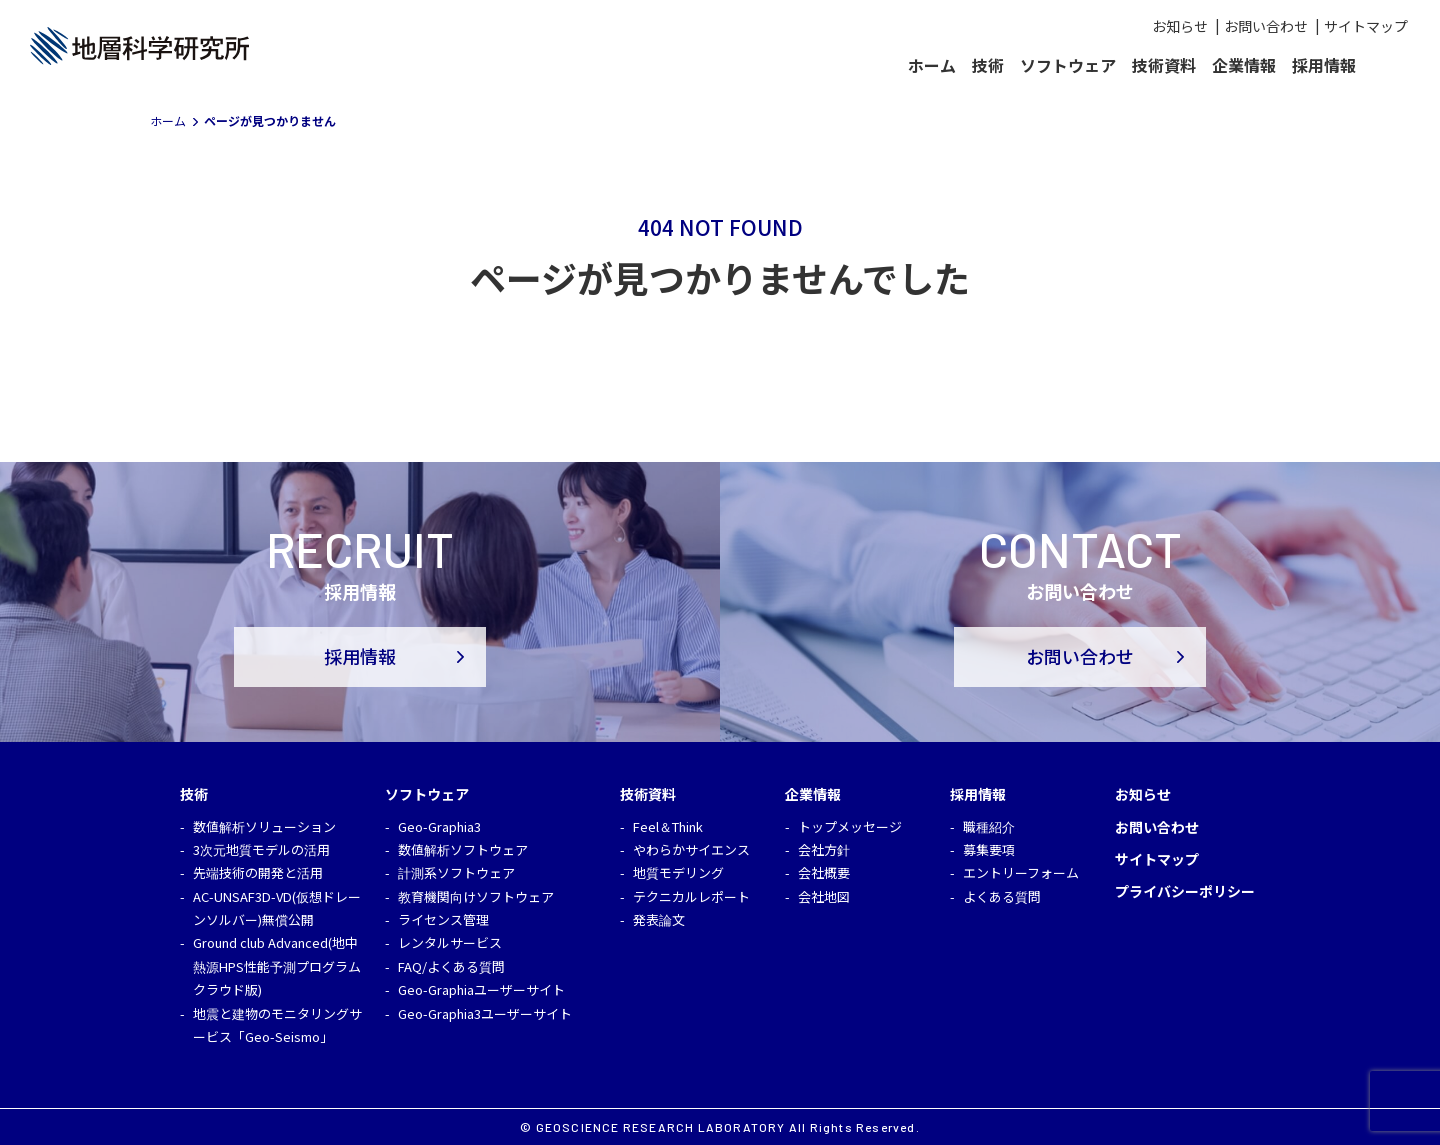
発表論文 (659, 919)
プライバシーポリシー (1185, 891)
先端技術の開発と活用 (258, 872)
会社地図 (824, 896)
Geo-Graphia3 (439, 826)
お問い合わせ (1266, 26)
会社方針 (824, 849)
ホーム (932, 65)
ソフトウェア (1068, 65)
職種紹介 (989, 826)
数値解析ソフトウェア (463, 849)
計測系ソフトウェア (456, 872)
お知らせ (1180, 26)
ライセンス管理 (443, 919)
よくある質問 (1002, 896)
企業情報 (1244, 65)
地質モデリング (678, 872)
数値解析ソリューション (264, 826)
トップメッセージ (850, 826)
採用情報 (1324, 65)
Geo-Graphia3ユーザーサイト (485, 1013)
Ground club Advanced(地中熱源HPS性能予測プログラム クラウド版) (277, 966)
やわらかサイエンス (691, 849)
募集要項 (989, 849)
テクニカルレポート (691, 896)
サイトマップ (1366, 26)
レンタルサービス (450, 942)
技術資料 (1164, 65)
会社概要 (824, 872)
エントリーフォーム (1021, 872)
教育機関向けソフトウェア (476, 896)
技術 (988, 65)
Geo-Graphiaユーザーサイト (481, 989)
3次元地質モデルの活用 (261, 849)
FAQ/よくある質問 (451, 966)
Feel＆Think (668, 826)
